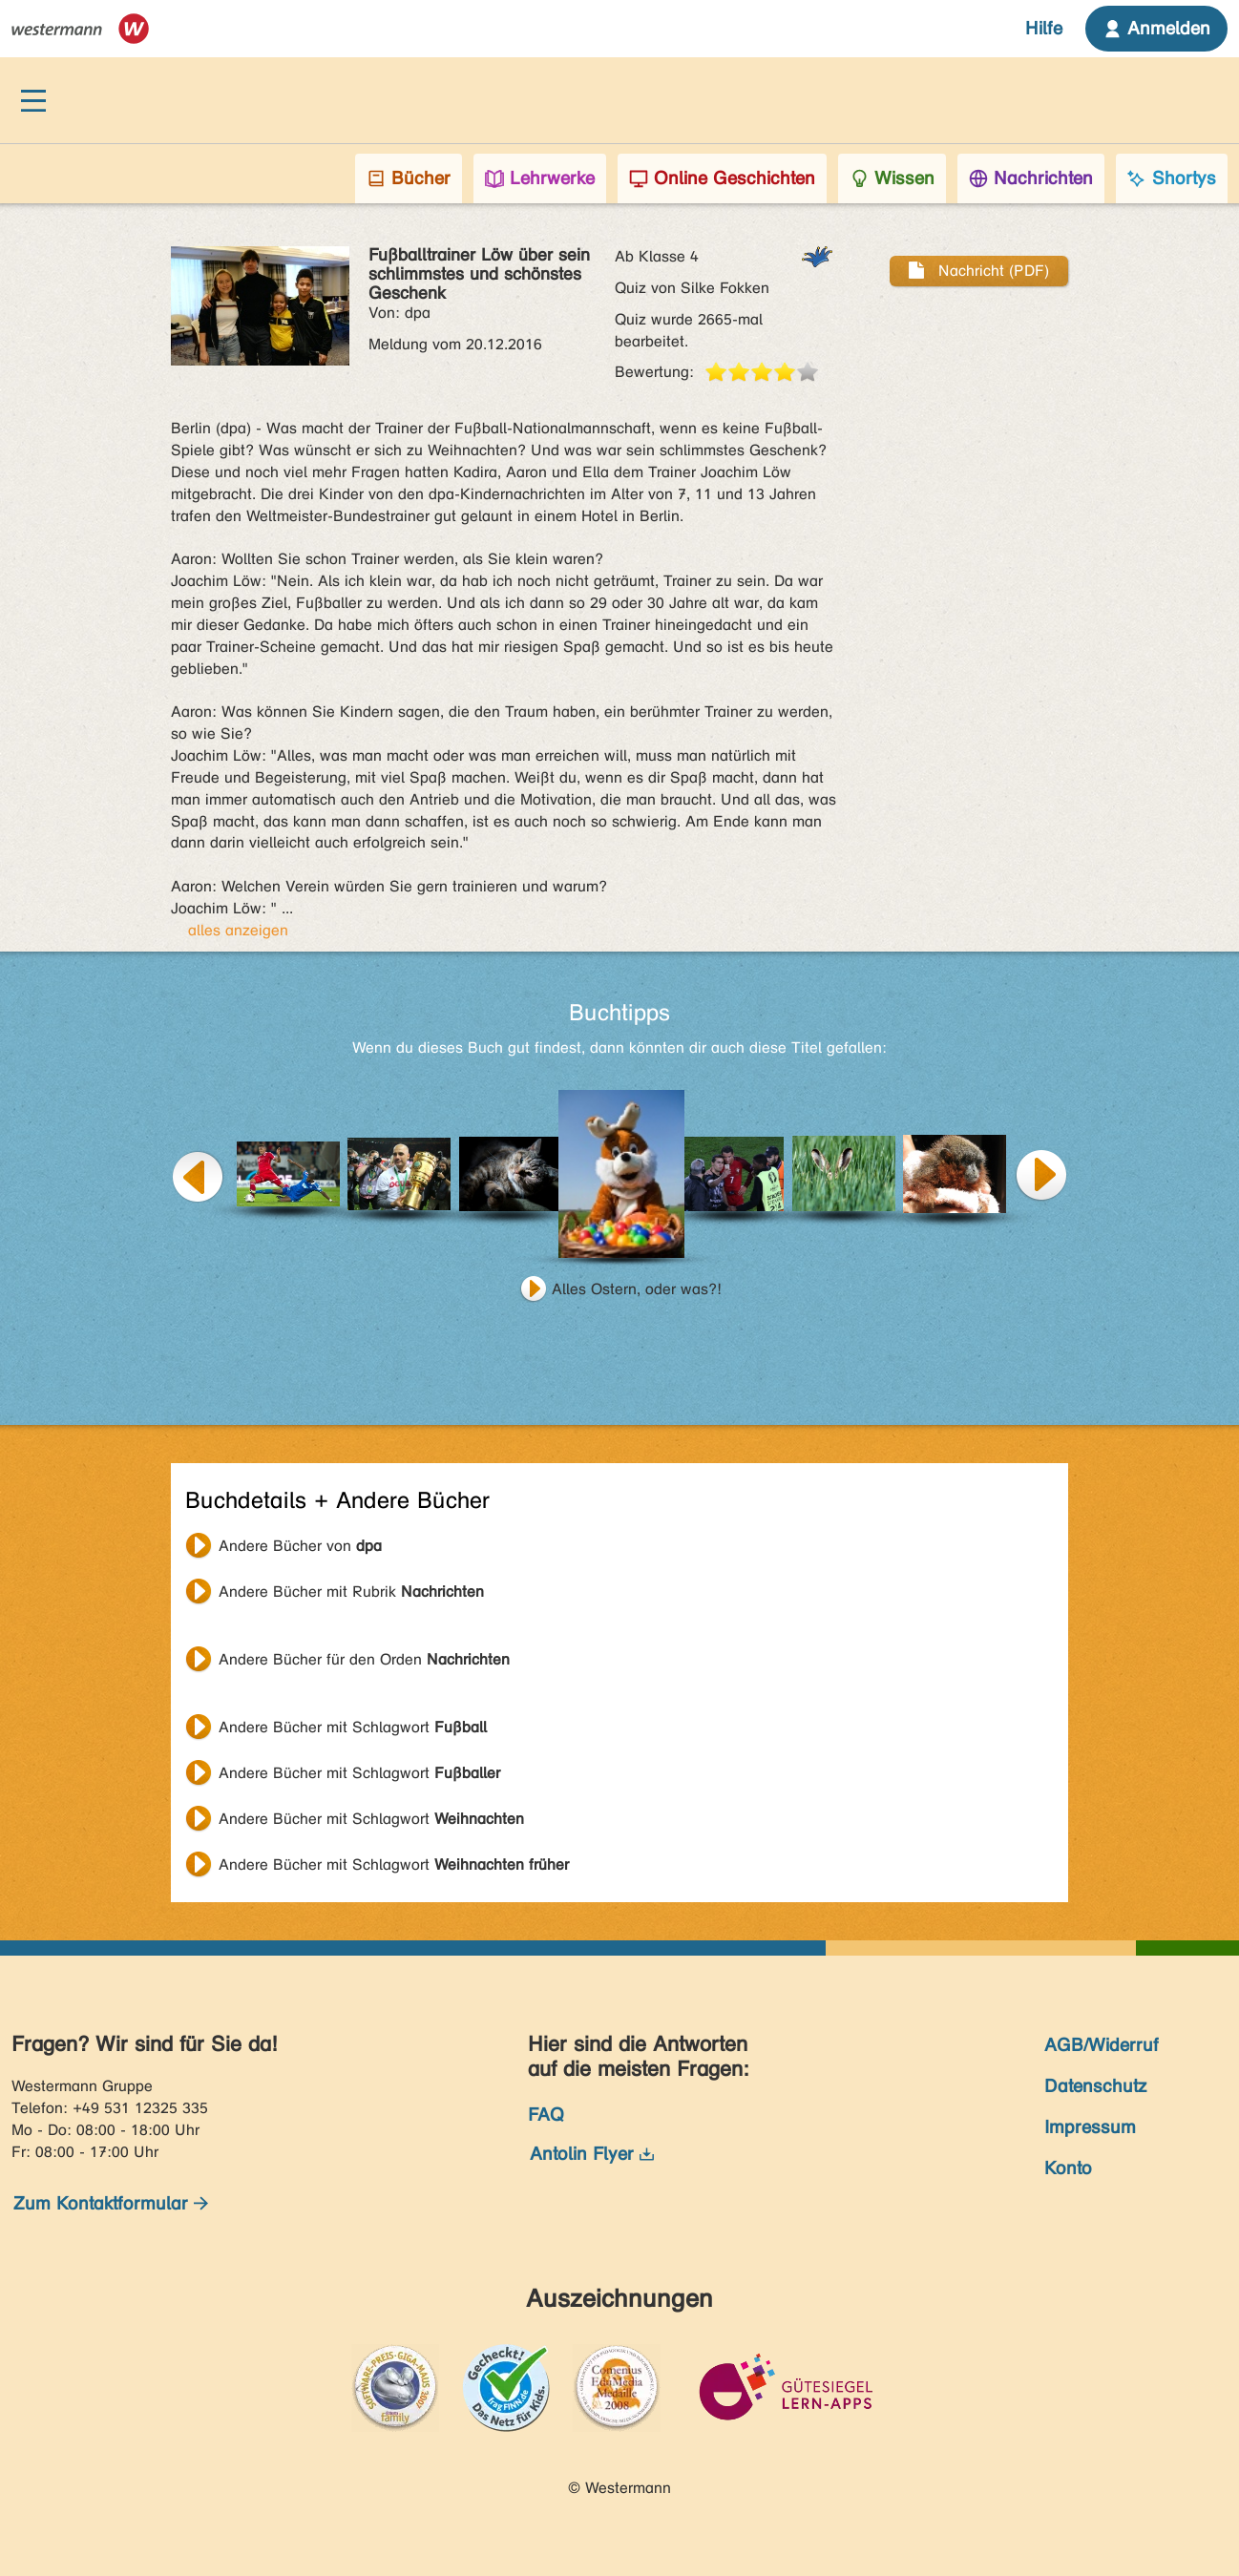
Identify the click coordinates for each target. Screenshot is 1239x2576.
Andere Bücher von (300, 1546)
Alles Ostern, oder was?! (637, 1289)
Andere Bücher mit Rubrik (351, 1591)
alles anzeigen (238, 930)
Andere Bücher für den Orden (364, 1659)
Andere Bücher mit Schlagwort (353, 1727)
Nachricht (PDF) (979, 271)
